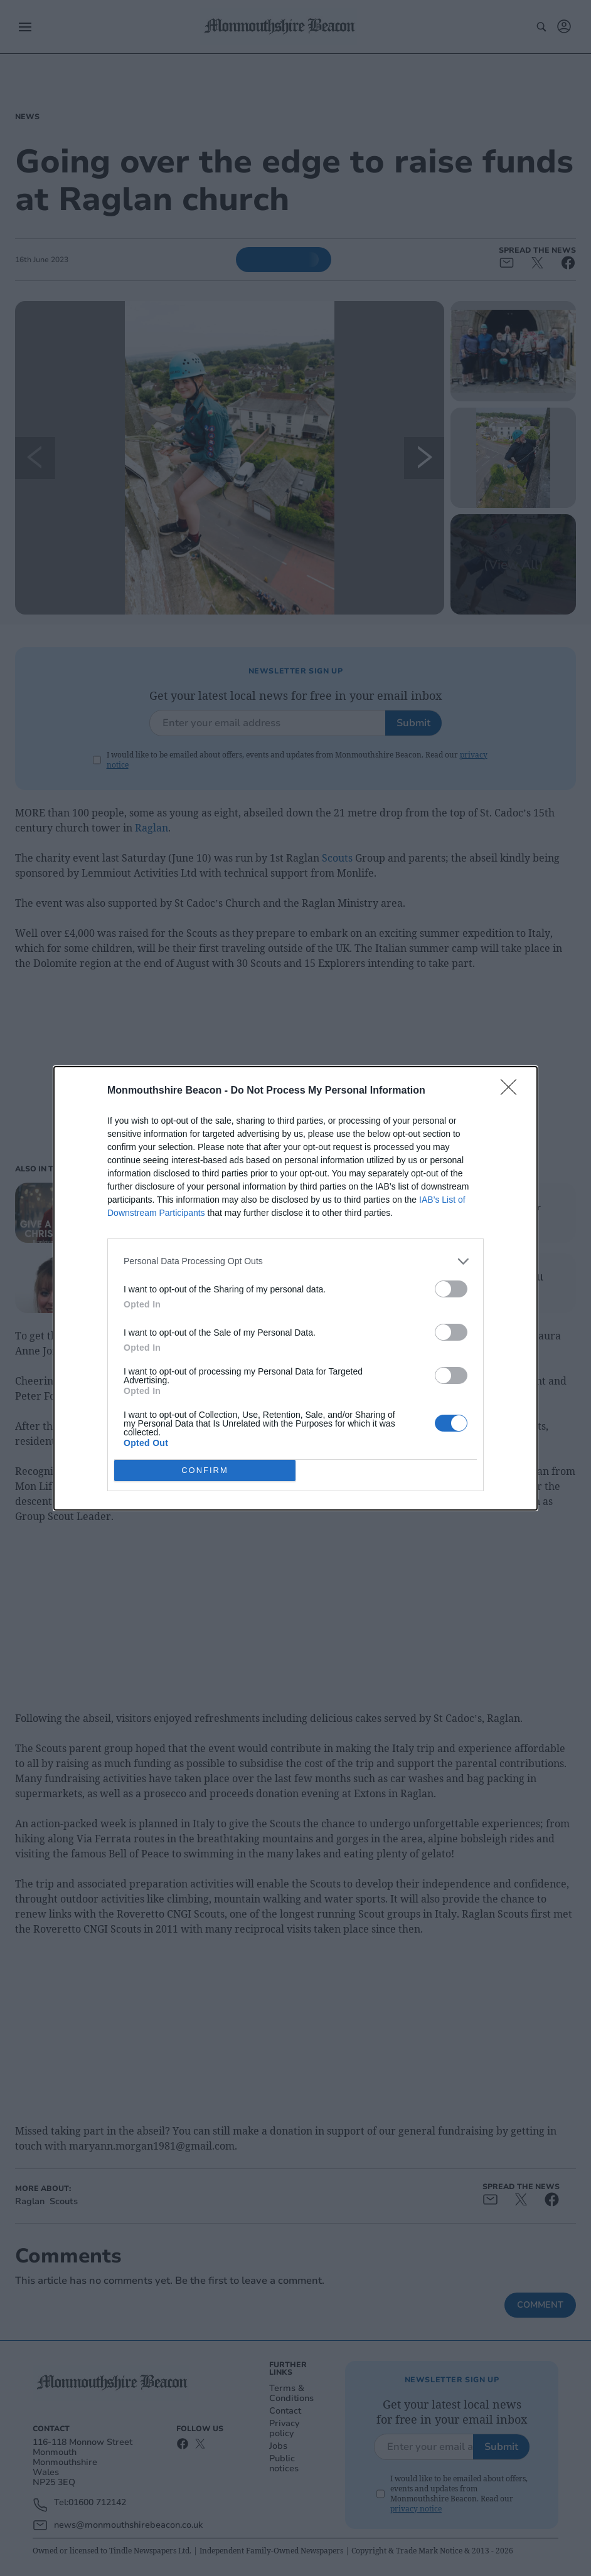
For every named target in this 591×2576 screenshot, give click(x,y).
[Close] (512, 1091)
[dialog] (295, 1288)
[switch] (451, 1288)
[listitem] (295, 1261)
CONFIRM (204, 1470)
